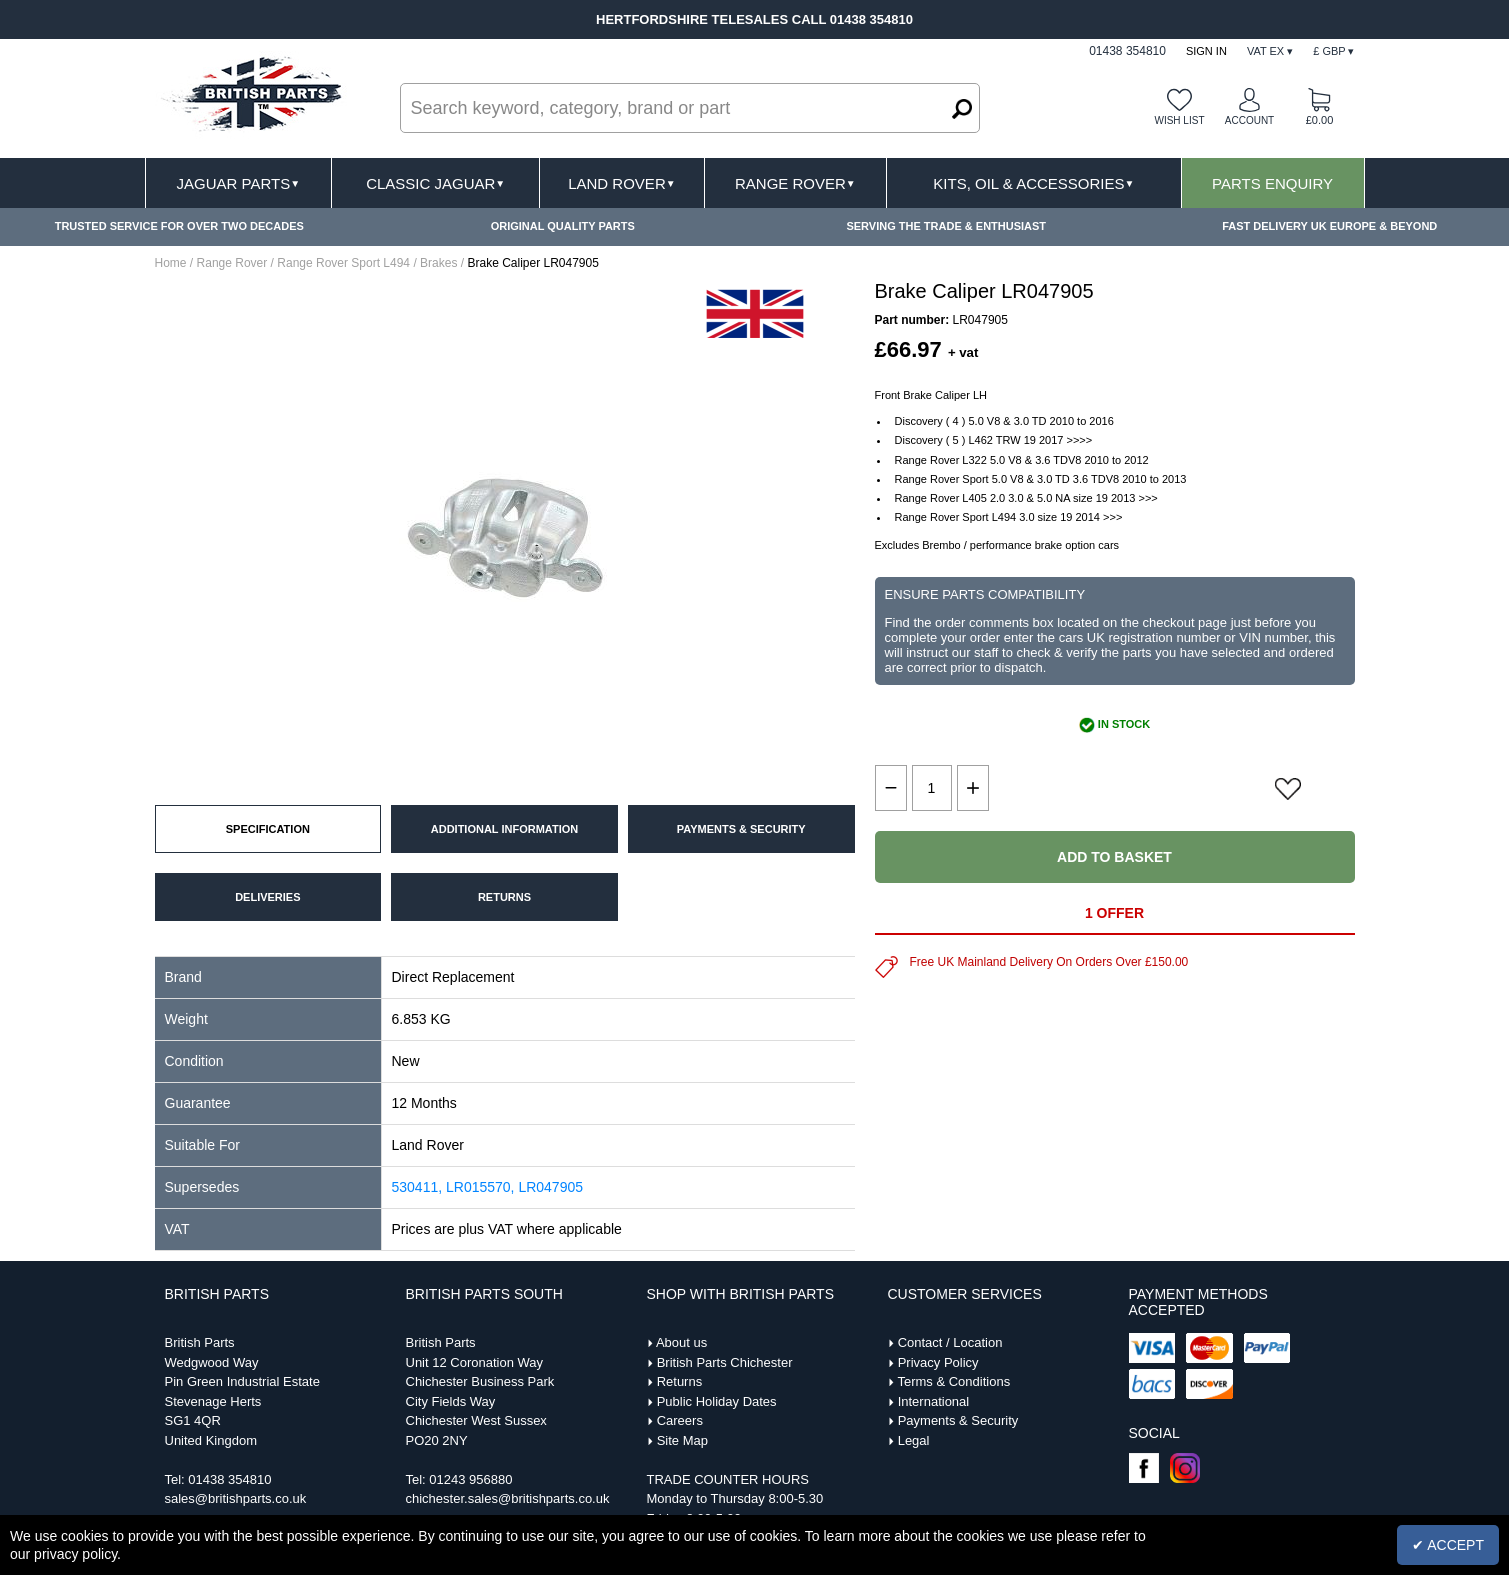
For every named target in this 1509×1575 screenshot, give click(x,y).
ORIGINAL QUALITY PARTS (563, 226)
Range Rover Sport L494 (343, 263)
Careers (680, 1420)
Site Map (682, 1440)
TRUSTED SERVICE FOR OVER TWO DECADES (179, 226)
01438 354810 (229, 1479)
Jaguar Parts (239, 183)
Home (171, 263)
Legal (914, 1440)
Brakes (438, 263)
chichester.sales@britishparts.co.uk (508, 1498)
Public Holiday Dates (717, 1401)
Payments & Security (958, 1420)
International (934, 1401)
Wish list (1179, 120)
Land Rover (621, 183)
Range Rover (795, 183)
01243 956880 (470, 1479)
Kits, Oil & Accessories (1033, 183)
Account (1249, 120)
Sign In (1206, 51)
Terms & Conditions (953, 1381)
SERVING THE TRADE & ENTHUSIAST (946, 226)
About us (681, 1342)
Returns (680, 1381)
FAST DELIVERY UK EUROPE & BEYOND (1329, 226)
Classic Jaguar (435, 183)
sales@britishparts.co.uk (236, 1498)
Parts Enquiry (1272, 183)
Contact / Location (950, 1342)
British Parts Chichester (725, 1362)
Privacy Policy (938, 1362)
